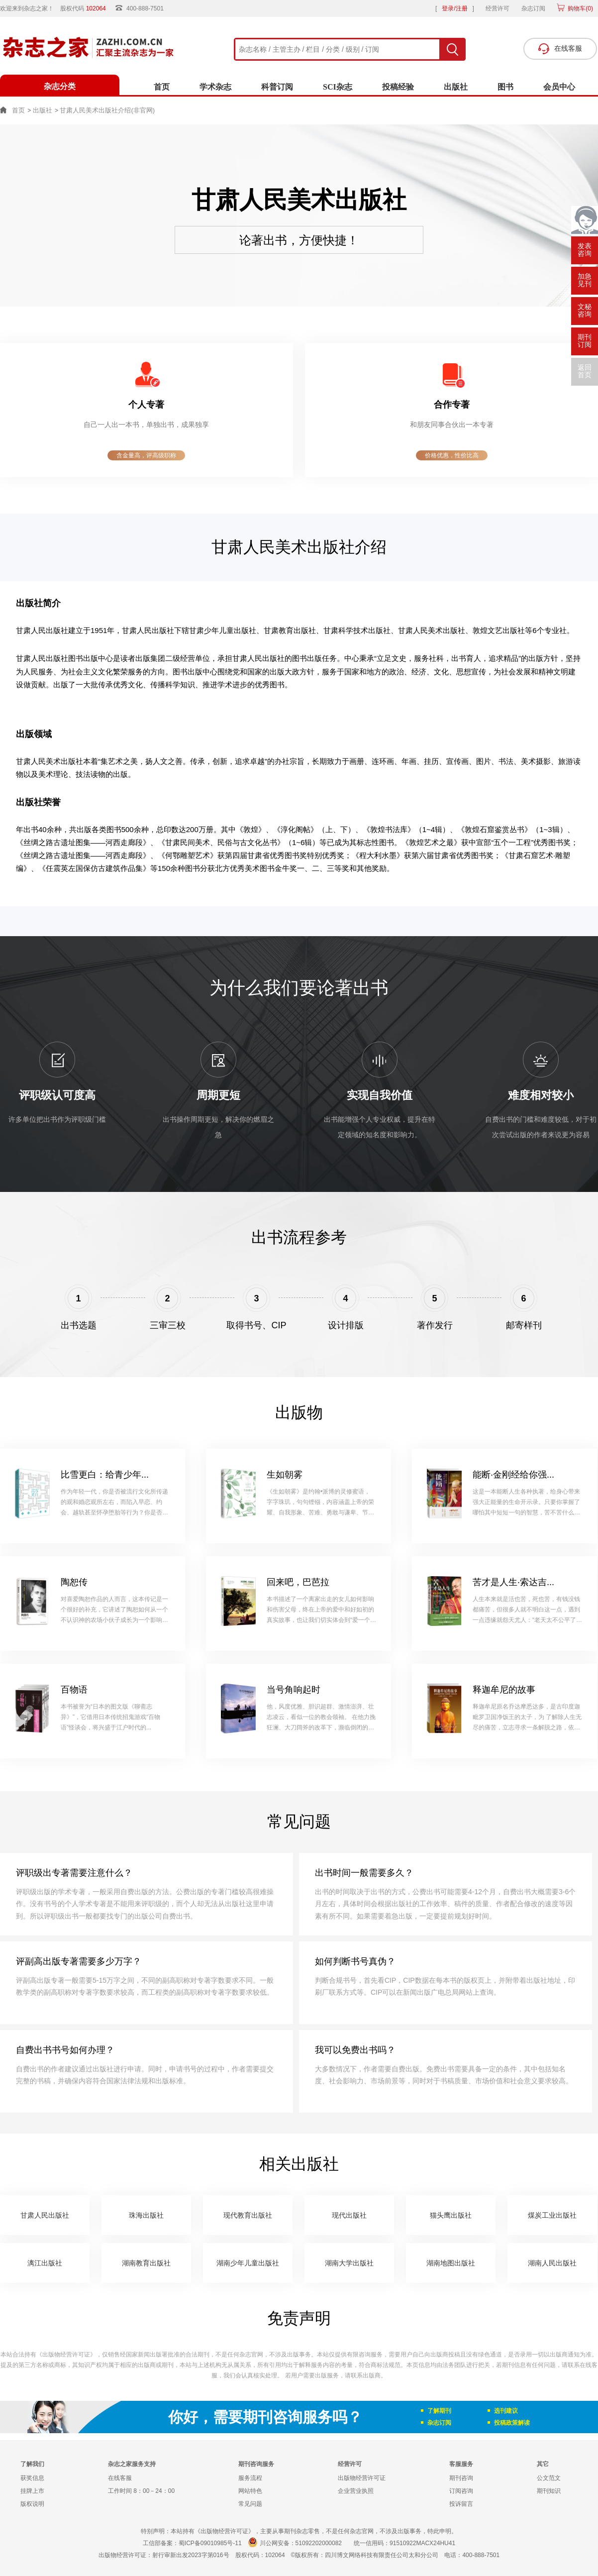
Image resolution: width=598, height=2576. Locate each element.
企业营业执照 (356, 2490)
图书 (505, 87)
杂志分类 (60, 86)
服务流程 (250, 2477)
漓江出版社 (44, 2263)
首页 (162, 87)
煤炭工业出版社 (552, 2215)
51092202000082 (319, 2543)
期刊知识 (549, 2490)
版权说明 (32, 2503)
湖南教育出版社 (146, 2263)
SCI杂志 (337, 87)
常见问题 (250, 2503)
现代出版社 (349, 2215)
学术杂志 (215, 87)
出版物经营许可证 (362, 2477)
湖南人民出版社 (552, 2263)
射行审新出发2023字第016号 (190, 2555)
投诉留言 (461, 2503)
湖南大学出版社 (349, 2263)
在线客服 (120, 2477)
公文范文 (549, 2477)
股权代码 (86, 8)
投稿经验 (398, 87)
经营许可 (497, 8)
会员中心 (559, 87)
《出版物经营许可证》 (66, 2354)
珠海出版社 (146, 2215)
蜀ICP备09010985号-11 (210, 2543)
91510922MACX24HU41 (422, 2543)
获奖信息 (32, 2477)
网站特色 (250, 2490)
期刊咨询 (461, 2477)
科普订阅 (277, 87)
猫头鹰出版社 (451, 2215)
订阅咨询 (461, 2490)
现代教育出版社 (247, 2215)
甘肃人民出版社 (44, 2215)
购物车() (579, 8)
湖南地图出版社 (450, 2263)
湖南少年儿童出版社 (247, 2263)
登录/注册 (454, 8)
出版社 (456, 87)
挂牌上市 (32, 2490)
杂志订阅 (533, 8)
